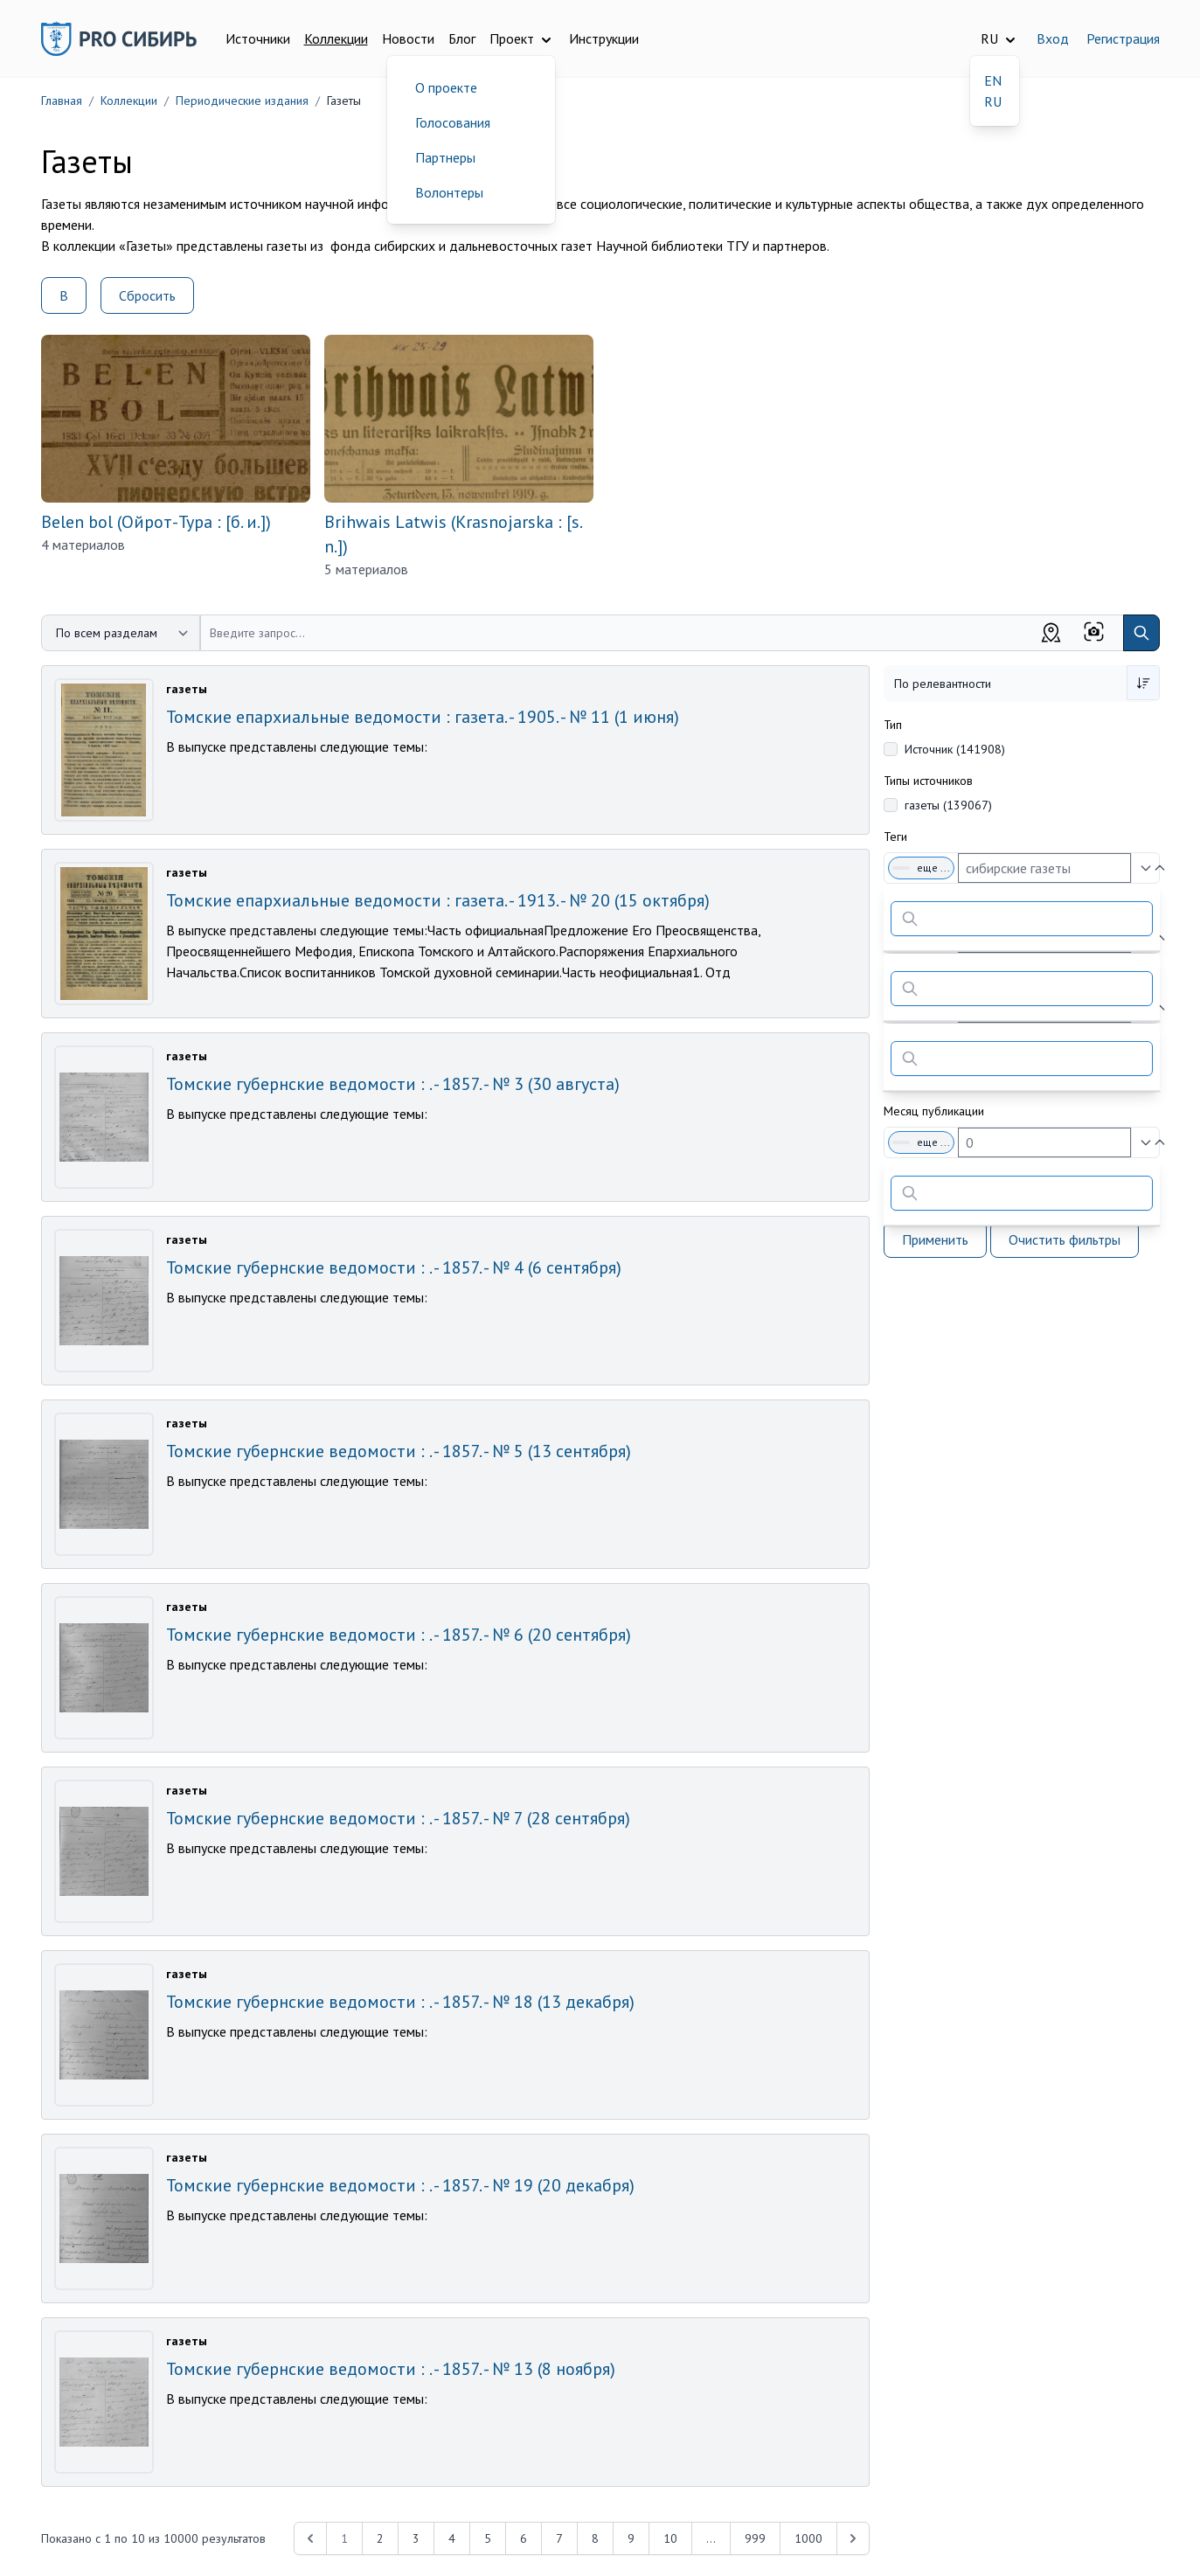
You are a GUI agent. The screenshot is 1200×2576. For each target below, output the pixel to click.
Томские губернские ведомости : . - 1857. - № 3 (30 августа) (393, 1084)
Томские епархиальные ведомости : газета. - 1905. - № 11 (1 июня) (422, 716)
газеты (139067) (948, 805)
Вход (1053, 38)
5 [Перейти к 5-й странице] (487, 2538)
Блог (461, 38)
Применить (935, 1239)
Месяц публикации (934, 1111)
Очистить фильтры (1064, 1239)
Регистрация (1123, 38)
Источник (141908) (955, 749)
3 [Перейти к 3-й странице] (416, 2538)
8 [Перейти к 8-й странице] (595, 2538)
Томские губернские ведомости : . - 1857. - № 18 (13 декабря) (400, 2001)
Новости (408, 38)
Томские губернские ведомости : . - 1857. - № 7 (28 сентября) (398, 1818)
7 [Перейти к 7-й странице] (559, 2538)
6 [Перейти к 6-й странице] (523, 2538)
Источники (257, 38)
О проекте (446, 87)
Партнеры (445, 157)
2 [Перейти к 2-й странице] (380, 2538)
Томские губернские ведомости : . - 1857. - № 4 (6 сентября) (393, 1267)
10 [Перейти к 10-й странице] (670, 2538)
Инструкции (604, 38)
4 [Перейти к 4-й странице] (451, 2538)
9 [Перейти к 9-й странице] (631, 2538)
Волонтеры (449, 192)
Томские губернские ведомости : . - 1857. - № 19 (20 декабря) (400, 2185)
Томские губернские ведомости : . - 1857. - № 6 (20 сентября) (398, 1634)
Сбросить (147, 295)
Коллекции (336, 38)
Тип (893, 725)
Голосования (452, 122)
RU (993, 101)
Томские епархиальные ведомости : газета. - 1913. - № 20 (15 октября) (438, 900)
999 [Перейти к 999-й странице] (755, 2538)
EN (993, 80)
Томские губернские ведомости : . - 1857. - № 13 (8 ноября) (390, 2368)
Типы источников (928, 780)
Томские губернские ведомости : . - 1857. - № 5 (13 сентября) (398, 1451)
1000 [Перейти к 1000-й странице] (808, 2538)
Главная (61, 100)
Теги (895, 836)
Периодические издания (242, 100)
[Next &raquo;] (853, 2538)
